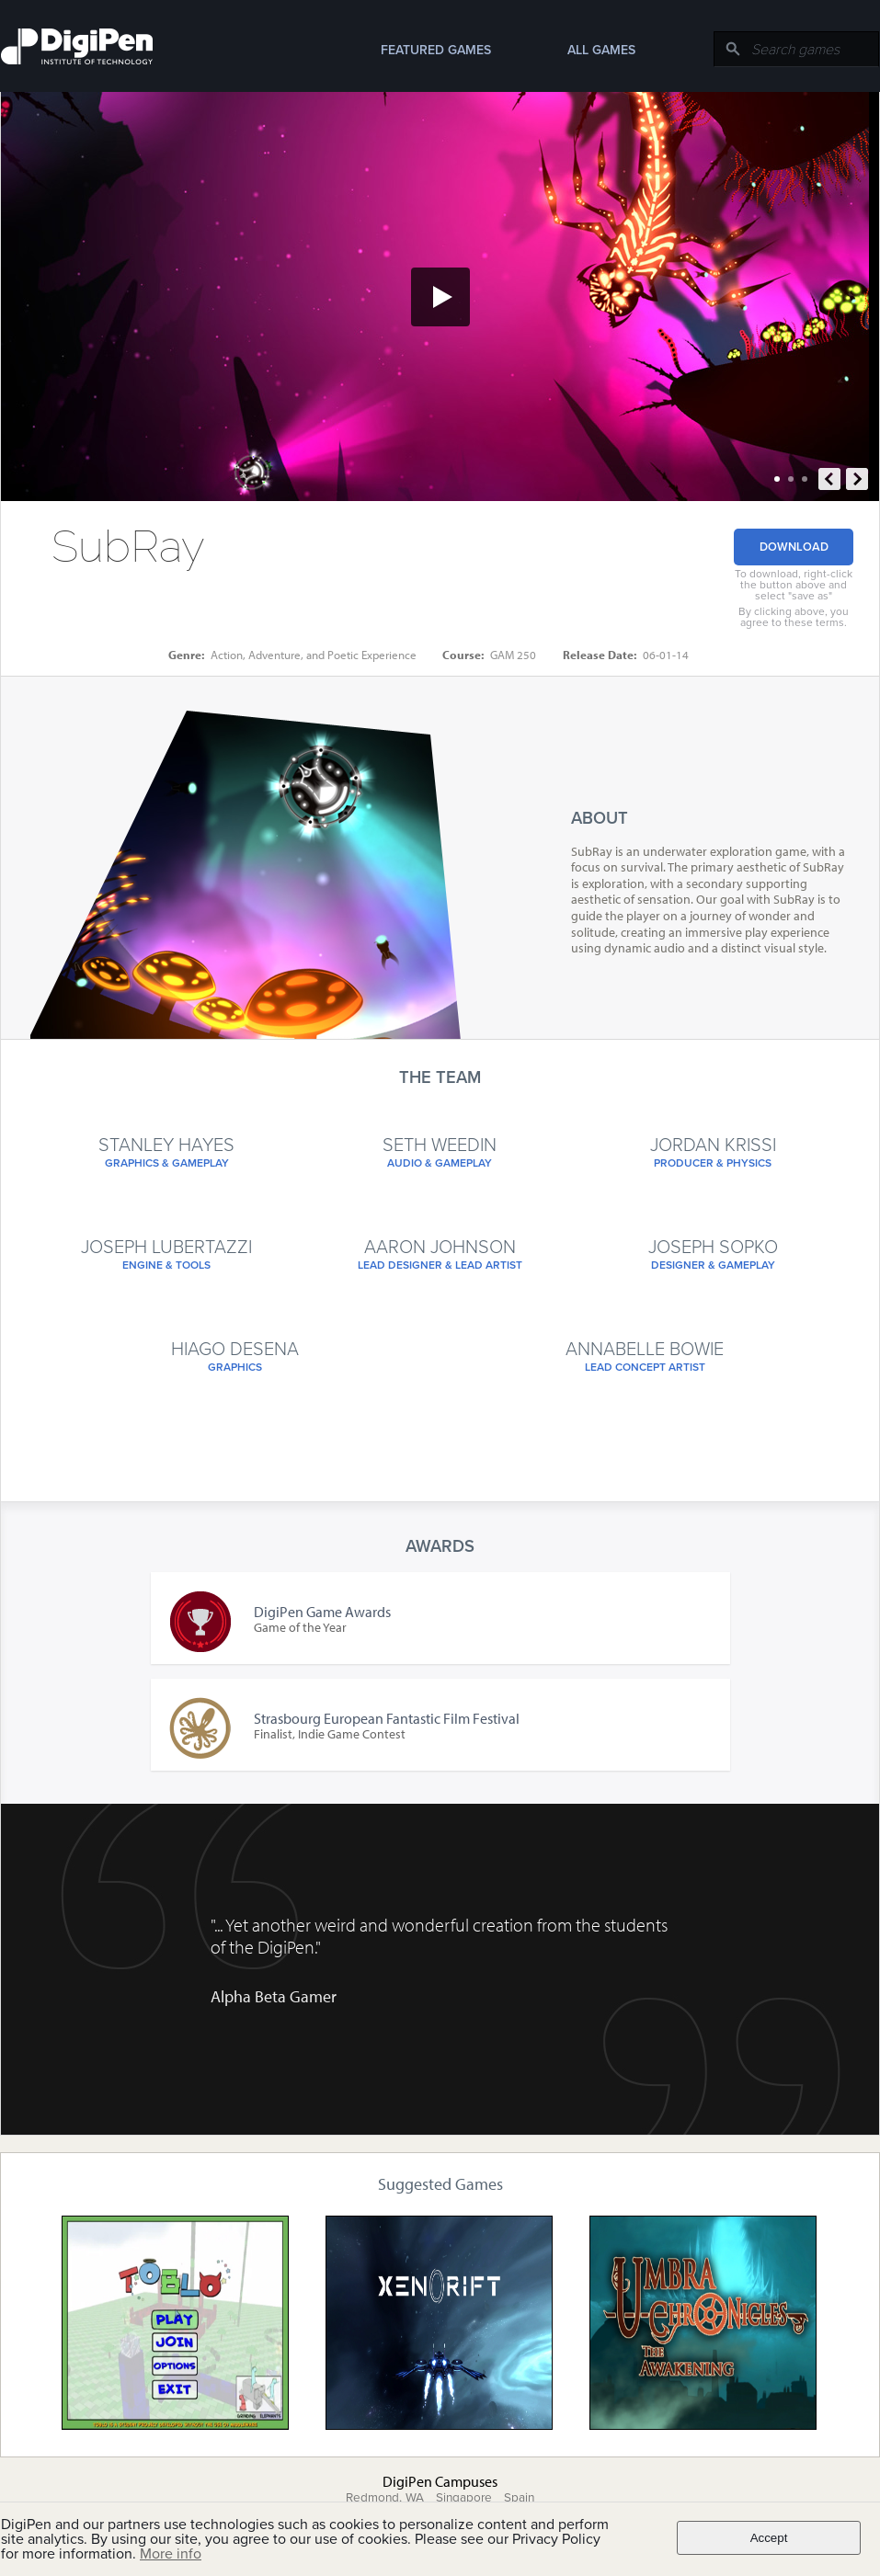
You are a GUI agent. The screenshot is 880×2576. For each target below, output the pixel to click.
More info (170, 2554)
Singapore (464, 2498)
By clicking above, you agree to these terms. (793, 617)
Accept (769, 2538)
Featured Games (436, 50)
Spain (519, 2498)
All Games (601, 50)
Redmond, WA (385, 2498)
